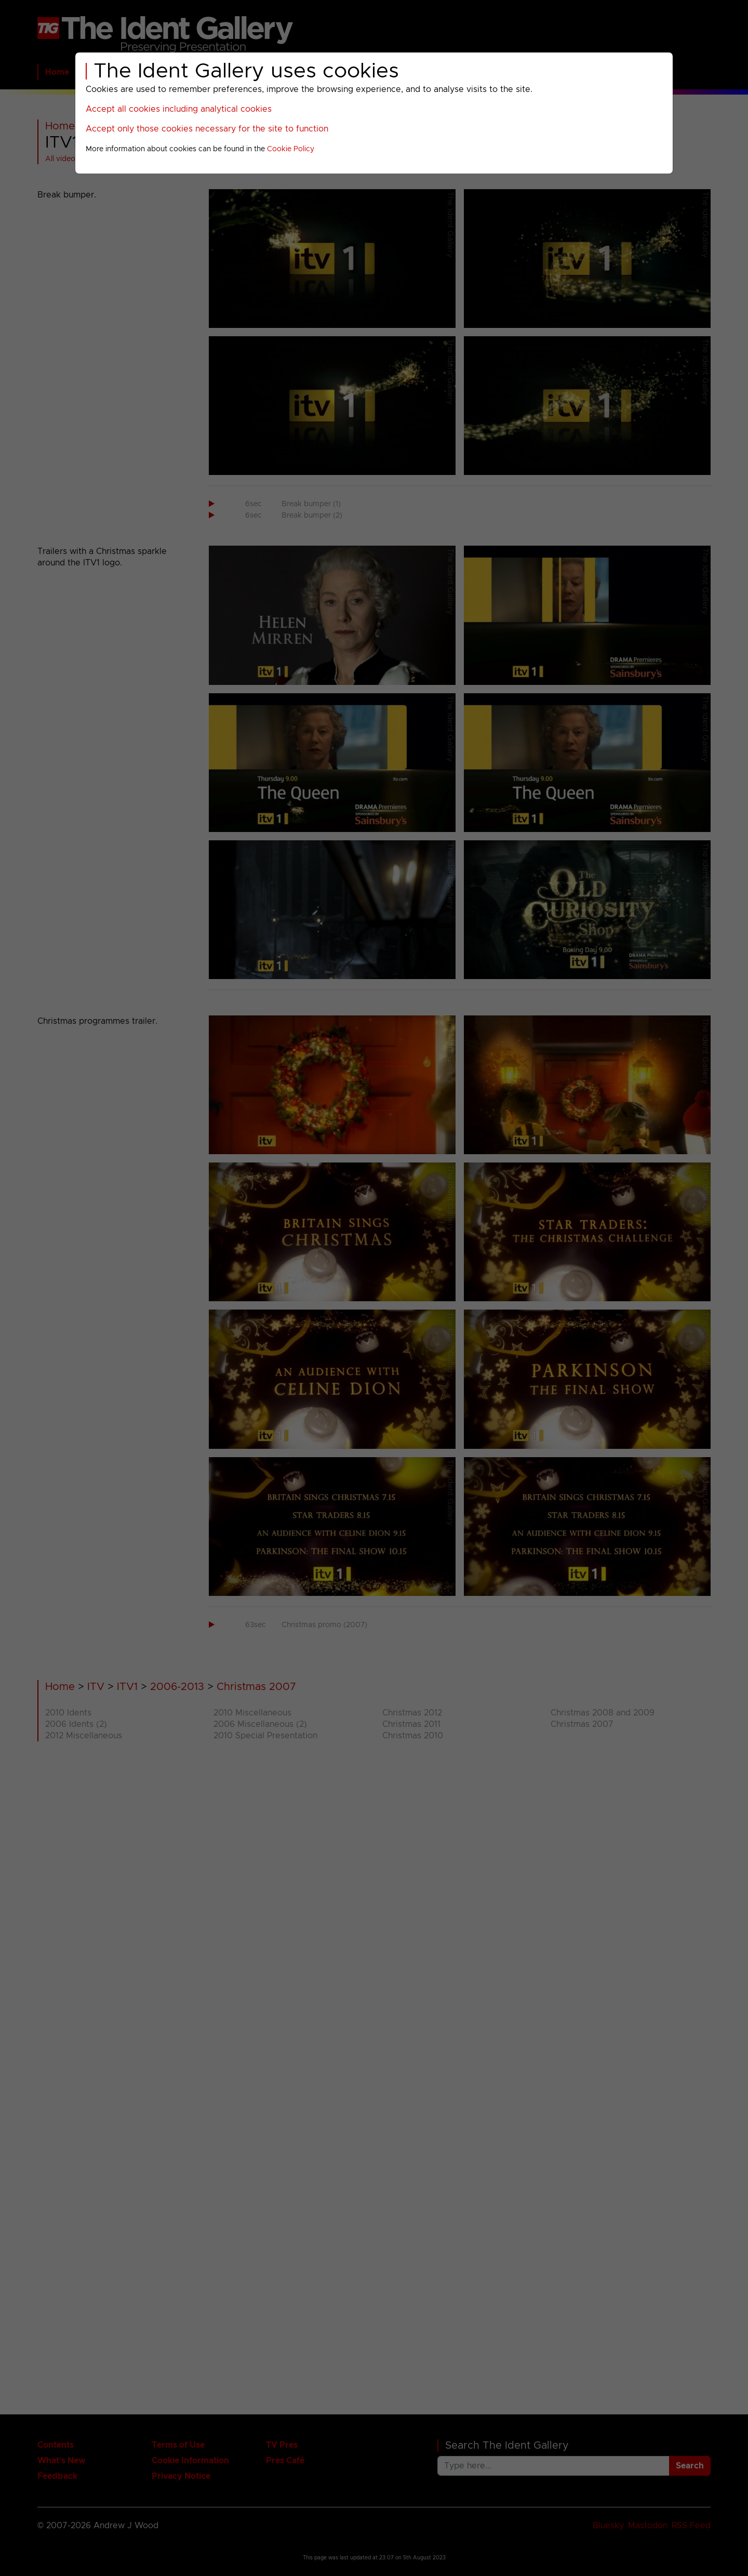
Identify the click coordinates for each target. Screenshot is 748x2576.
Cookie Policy (290, 149)
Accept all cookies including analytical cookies (179, 109)
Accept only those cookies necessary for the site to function (207, 129)
